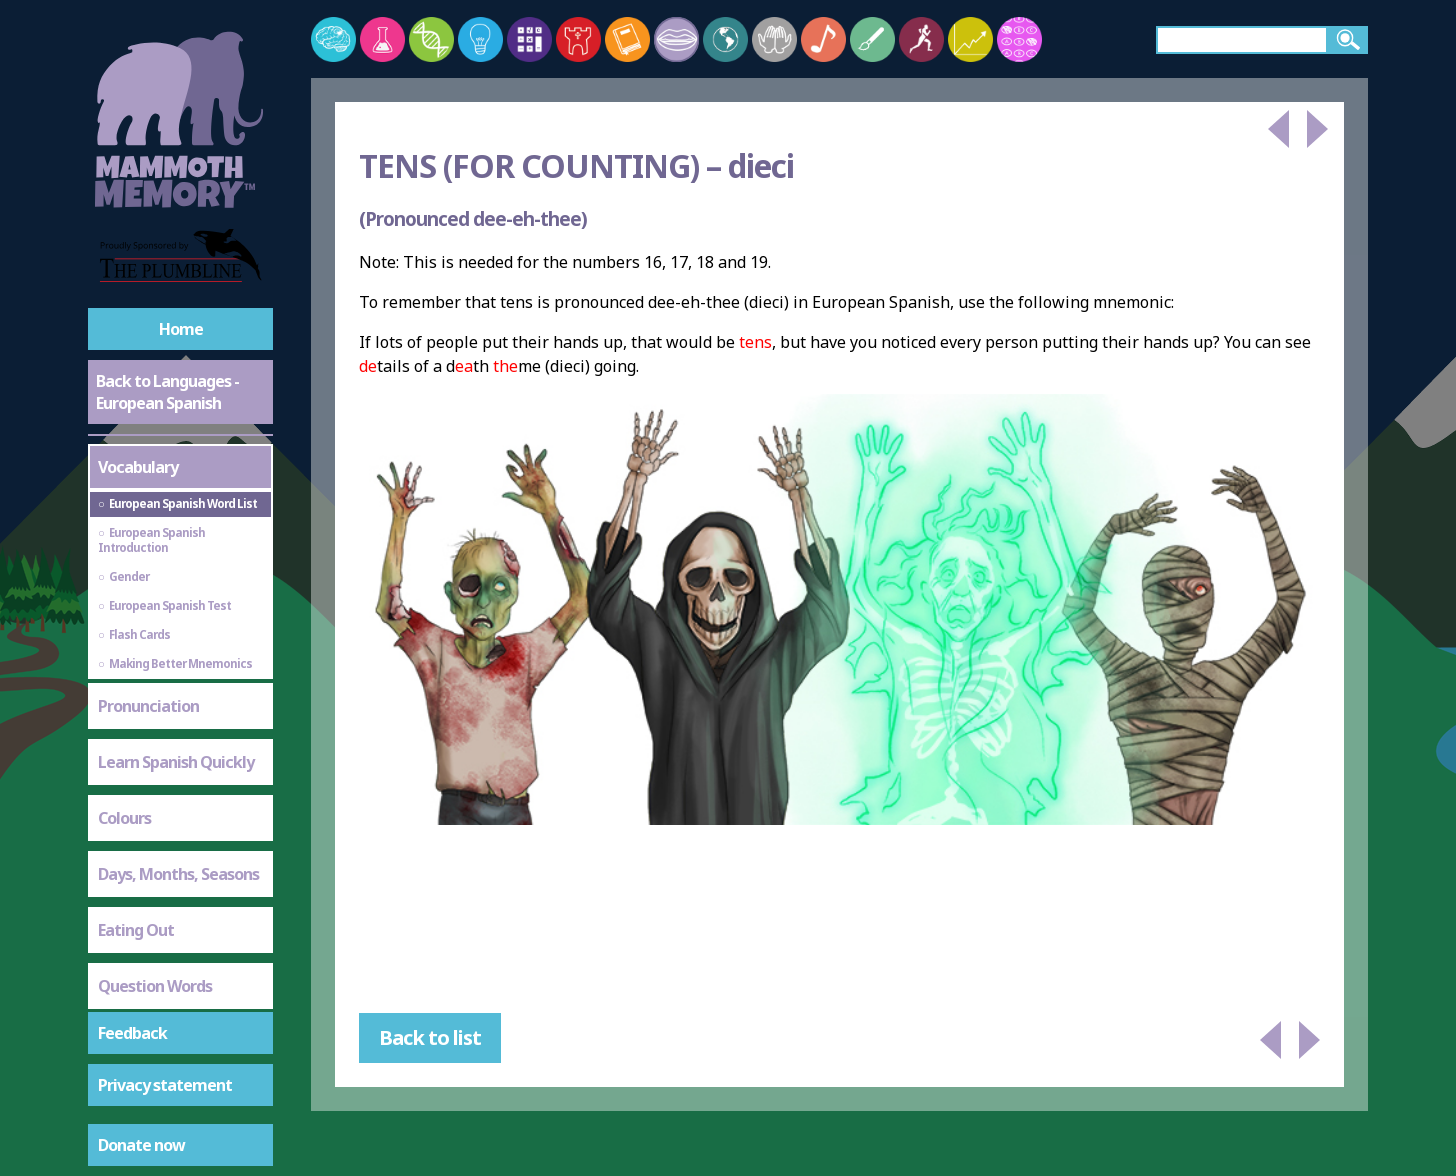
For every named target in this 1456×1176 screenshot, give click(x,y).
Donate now (141, 1145)
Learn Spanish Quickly (176, 762)
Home (181, 329)
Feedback (132, 1033)
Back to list (430, 1037)
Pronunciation (148, 706)
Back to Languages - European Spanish (167, 392)
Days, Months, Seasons (178, 874)
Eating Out (136, 930)
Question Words (155, 986)
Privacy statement (165, 1085)
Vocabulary (138, 467)
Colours (124, 818)
